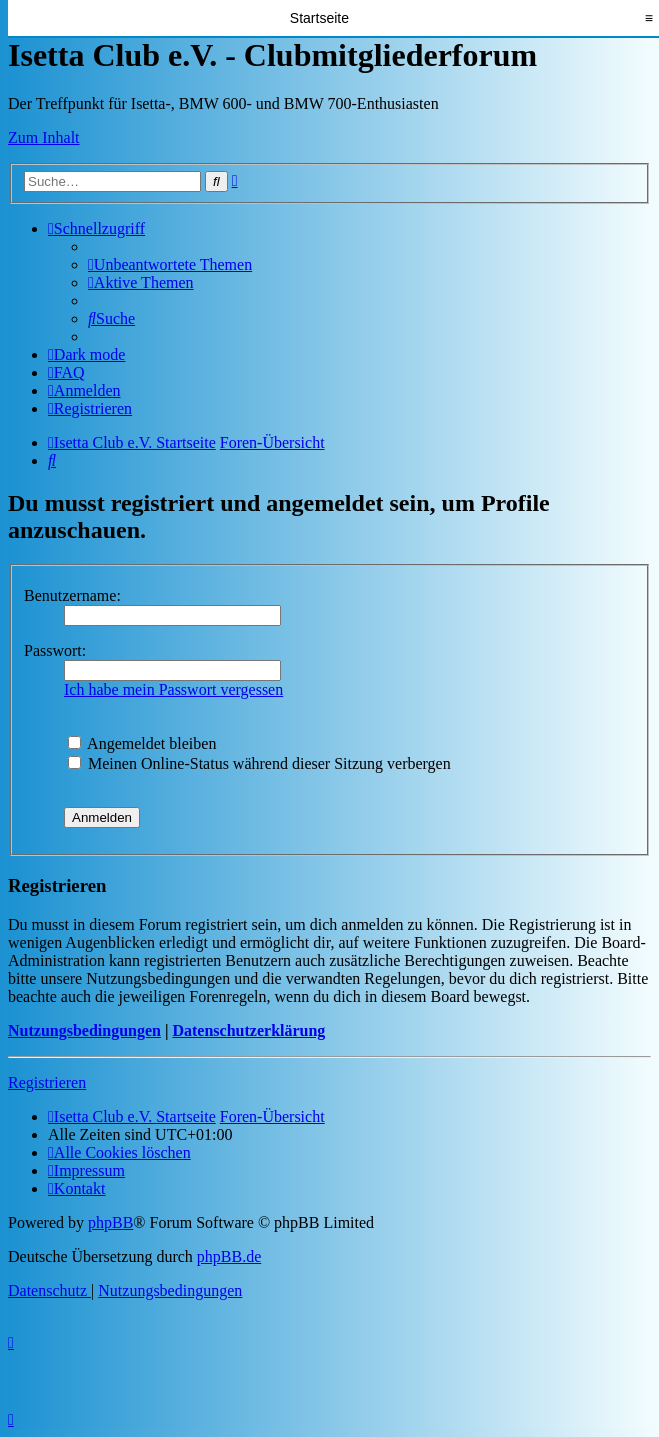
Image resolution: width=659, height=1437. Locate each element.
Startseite (319, 18)
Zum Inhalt (44, 137)
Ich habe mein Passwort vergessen (173, 689)
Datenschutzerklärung (248, 1030)
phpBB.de (229, 1256)
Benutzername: (72, 595)
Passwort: (55, 650)
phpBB (110, 1222)
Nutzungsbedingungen (84, 1030)
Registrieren (47, 1082)
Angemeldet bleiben (142, 743)
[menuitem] (170, 264)
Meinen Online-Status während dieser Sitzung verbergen (259, 763)
